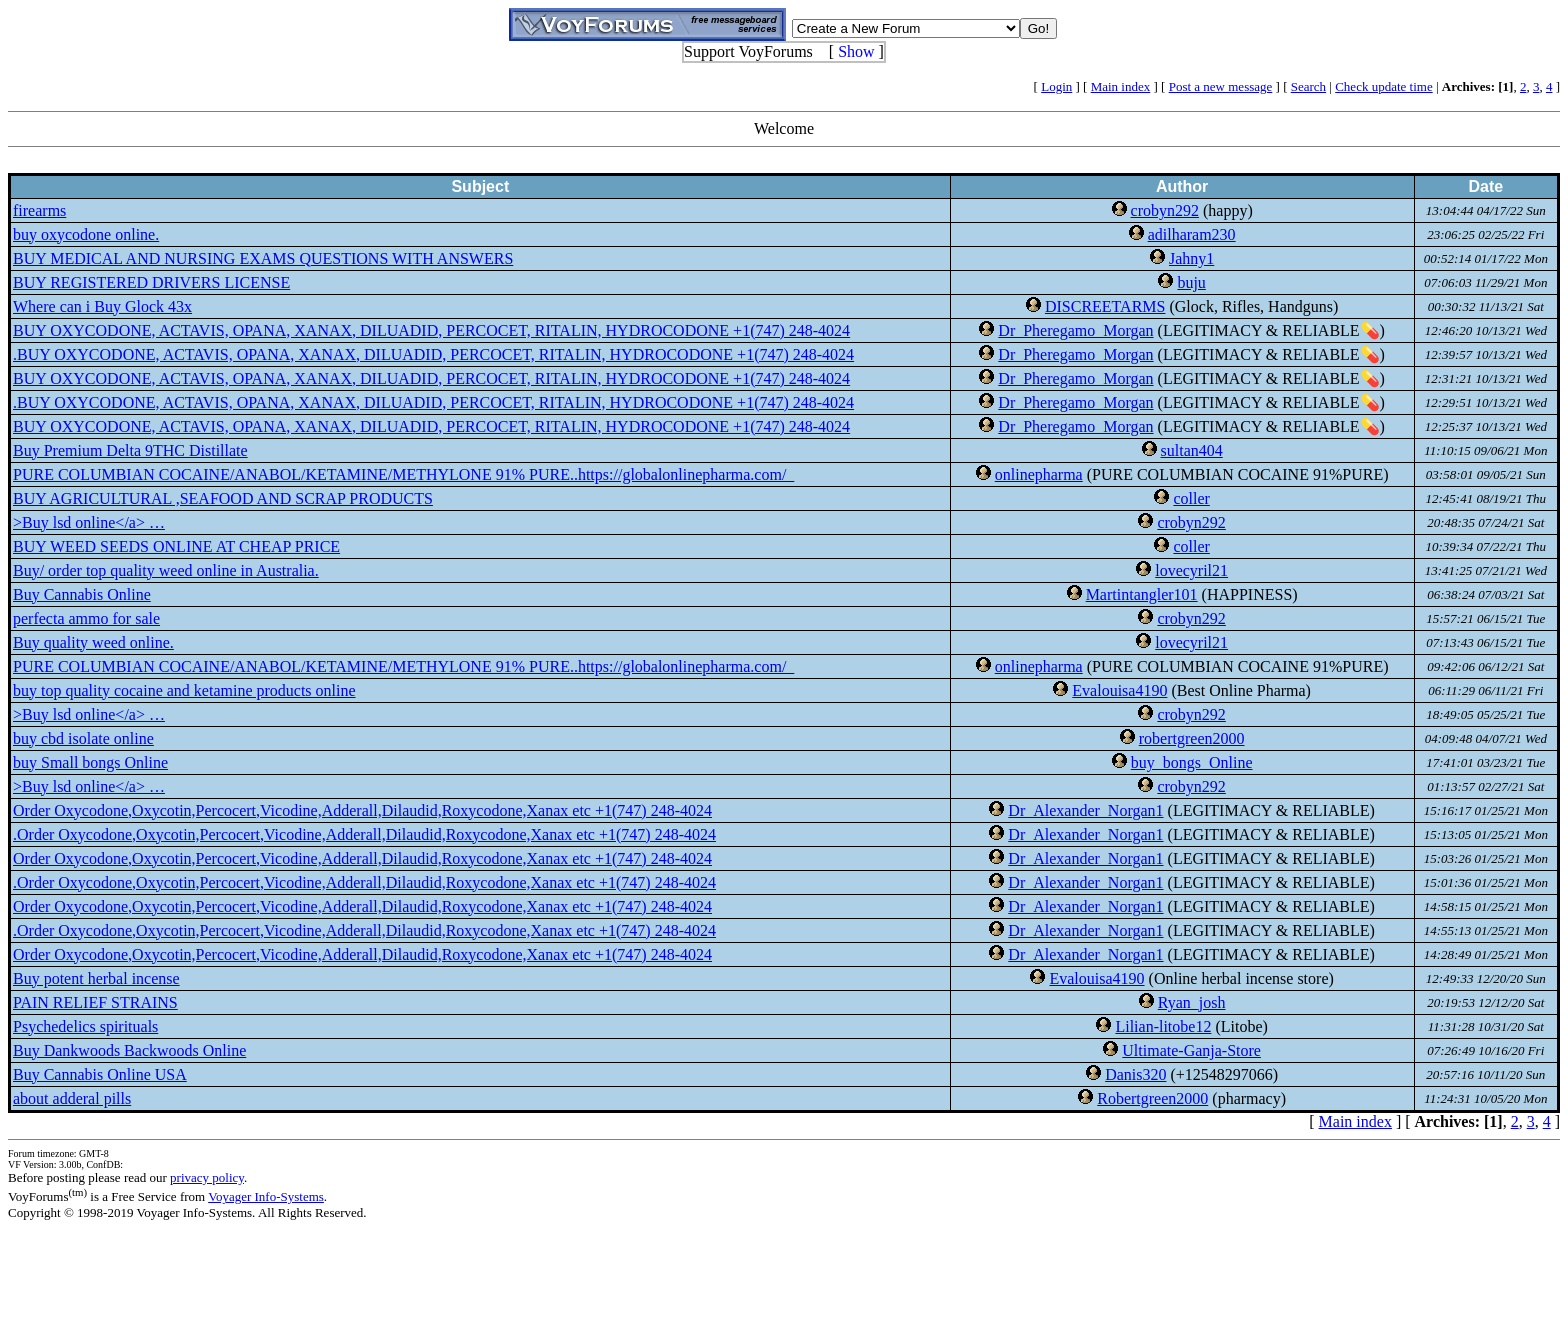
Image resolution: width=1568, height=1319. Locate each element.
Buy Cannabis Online (82, 594)
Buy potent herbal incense (96, 978)
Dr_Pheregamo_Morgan (1075, 330)
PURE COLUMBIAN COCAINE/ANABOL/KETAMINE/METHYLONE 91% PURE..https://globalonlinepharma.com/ (403, 474)
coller (1191, 498)
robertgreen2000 (1192, 738)
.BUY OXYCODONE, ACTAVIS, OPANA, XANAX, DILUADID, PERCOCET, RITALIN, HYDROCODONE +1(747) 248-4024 (433, 354)
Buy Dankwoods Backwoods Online (129, 1050)
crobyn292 (1165, 210)
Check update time (1383, 86)
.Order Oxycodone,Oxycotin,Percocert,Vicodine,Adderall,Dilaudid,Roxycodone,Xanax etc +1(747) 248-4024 (364, 834)
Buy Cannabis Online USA (100, 1074)
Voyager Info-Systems (266, 1196)
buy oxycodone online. (86, 234)
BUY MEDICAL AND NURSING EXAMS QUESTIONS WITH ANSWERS (263, 258)
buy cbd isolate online (83, 738)
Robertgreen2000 (1152, 1098)
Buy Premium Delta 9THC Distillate (130, 450)
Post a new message (1221, 86)
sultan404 (1192, 450)
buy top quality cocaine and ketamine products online (184, 690)
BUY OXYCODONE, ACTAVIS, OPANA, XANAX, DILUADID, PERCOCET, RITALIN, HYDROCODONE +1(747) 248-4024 (431, 330)
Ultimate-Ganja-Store (1191, 1050)
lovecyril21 (1191, 570)
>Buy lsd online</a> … (89, 522)
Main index (1121, 86)
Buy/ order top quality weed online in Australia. (166, 570)
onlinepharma (1039, 474)
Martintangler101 (1142, 594)
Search (1308, 86)
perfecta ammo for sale (86, 618)
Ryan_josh (1192, 1002)
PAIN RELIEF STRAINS (95, 1002)
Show (856, 51)
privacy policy (207, 1177)
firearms (39, 210)
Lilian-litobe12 (1163, 1026)
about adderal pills (72, 1098)
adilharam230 (1192, 234)
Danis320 (1135, 1074)
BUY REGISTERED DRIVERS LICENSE (151, 282)
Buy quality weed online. (93, 642)
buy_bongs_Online (1192, 762)
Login (1056, 86)
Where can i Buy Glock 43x (102, 306)
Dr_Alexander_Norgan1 (1085, 810)
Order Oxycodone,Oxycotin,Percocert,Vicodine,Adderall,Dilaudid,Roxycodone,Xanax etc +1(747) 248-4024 (362, 810)
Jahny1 (1191, 258)
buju (1191, 282)
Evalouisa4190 (1119, 690)
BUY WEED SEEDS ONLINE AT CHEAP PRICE (176, 546)
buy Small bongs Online (90, 762)
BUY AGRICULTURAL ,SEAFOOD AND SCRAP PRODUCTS (223, 498)
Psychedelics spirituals (85, 1026)
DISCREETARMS (1105, 306)
